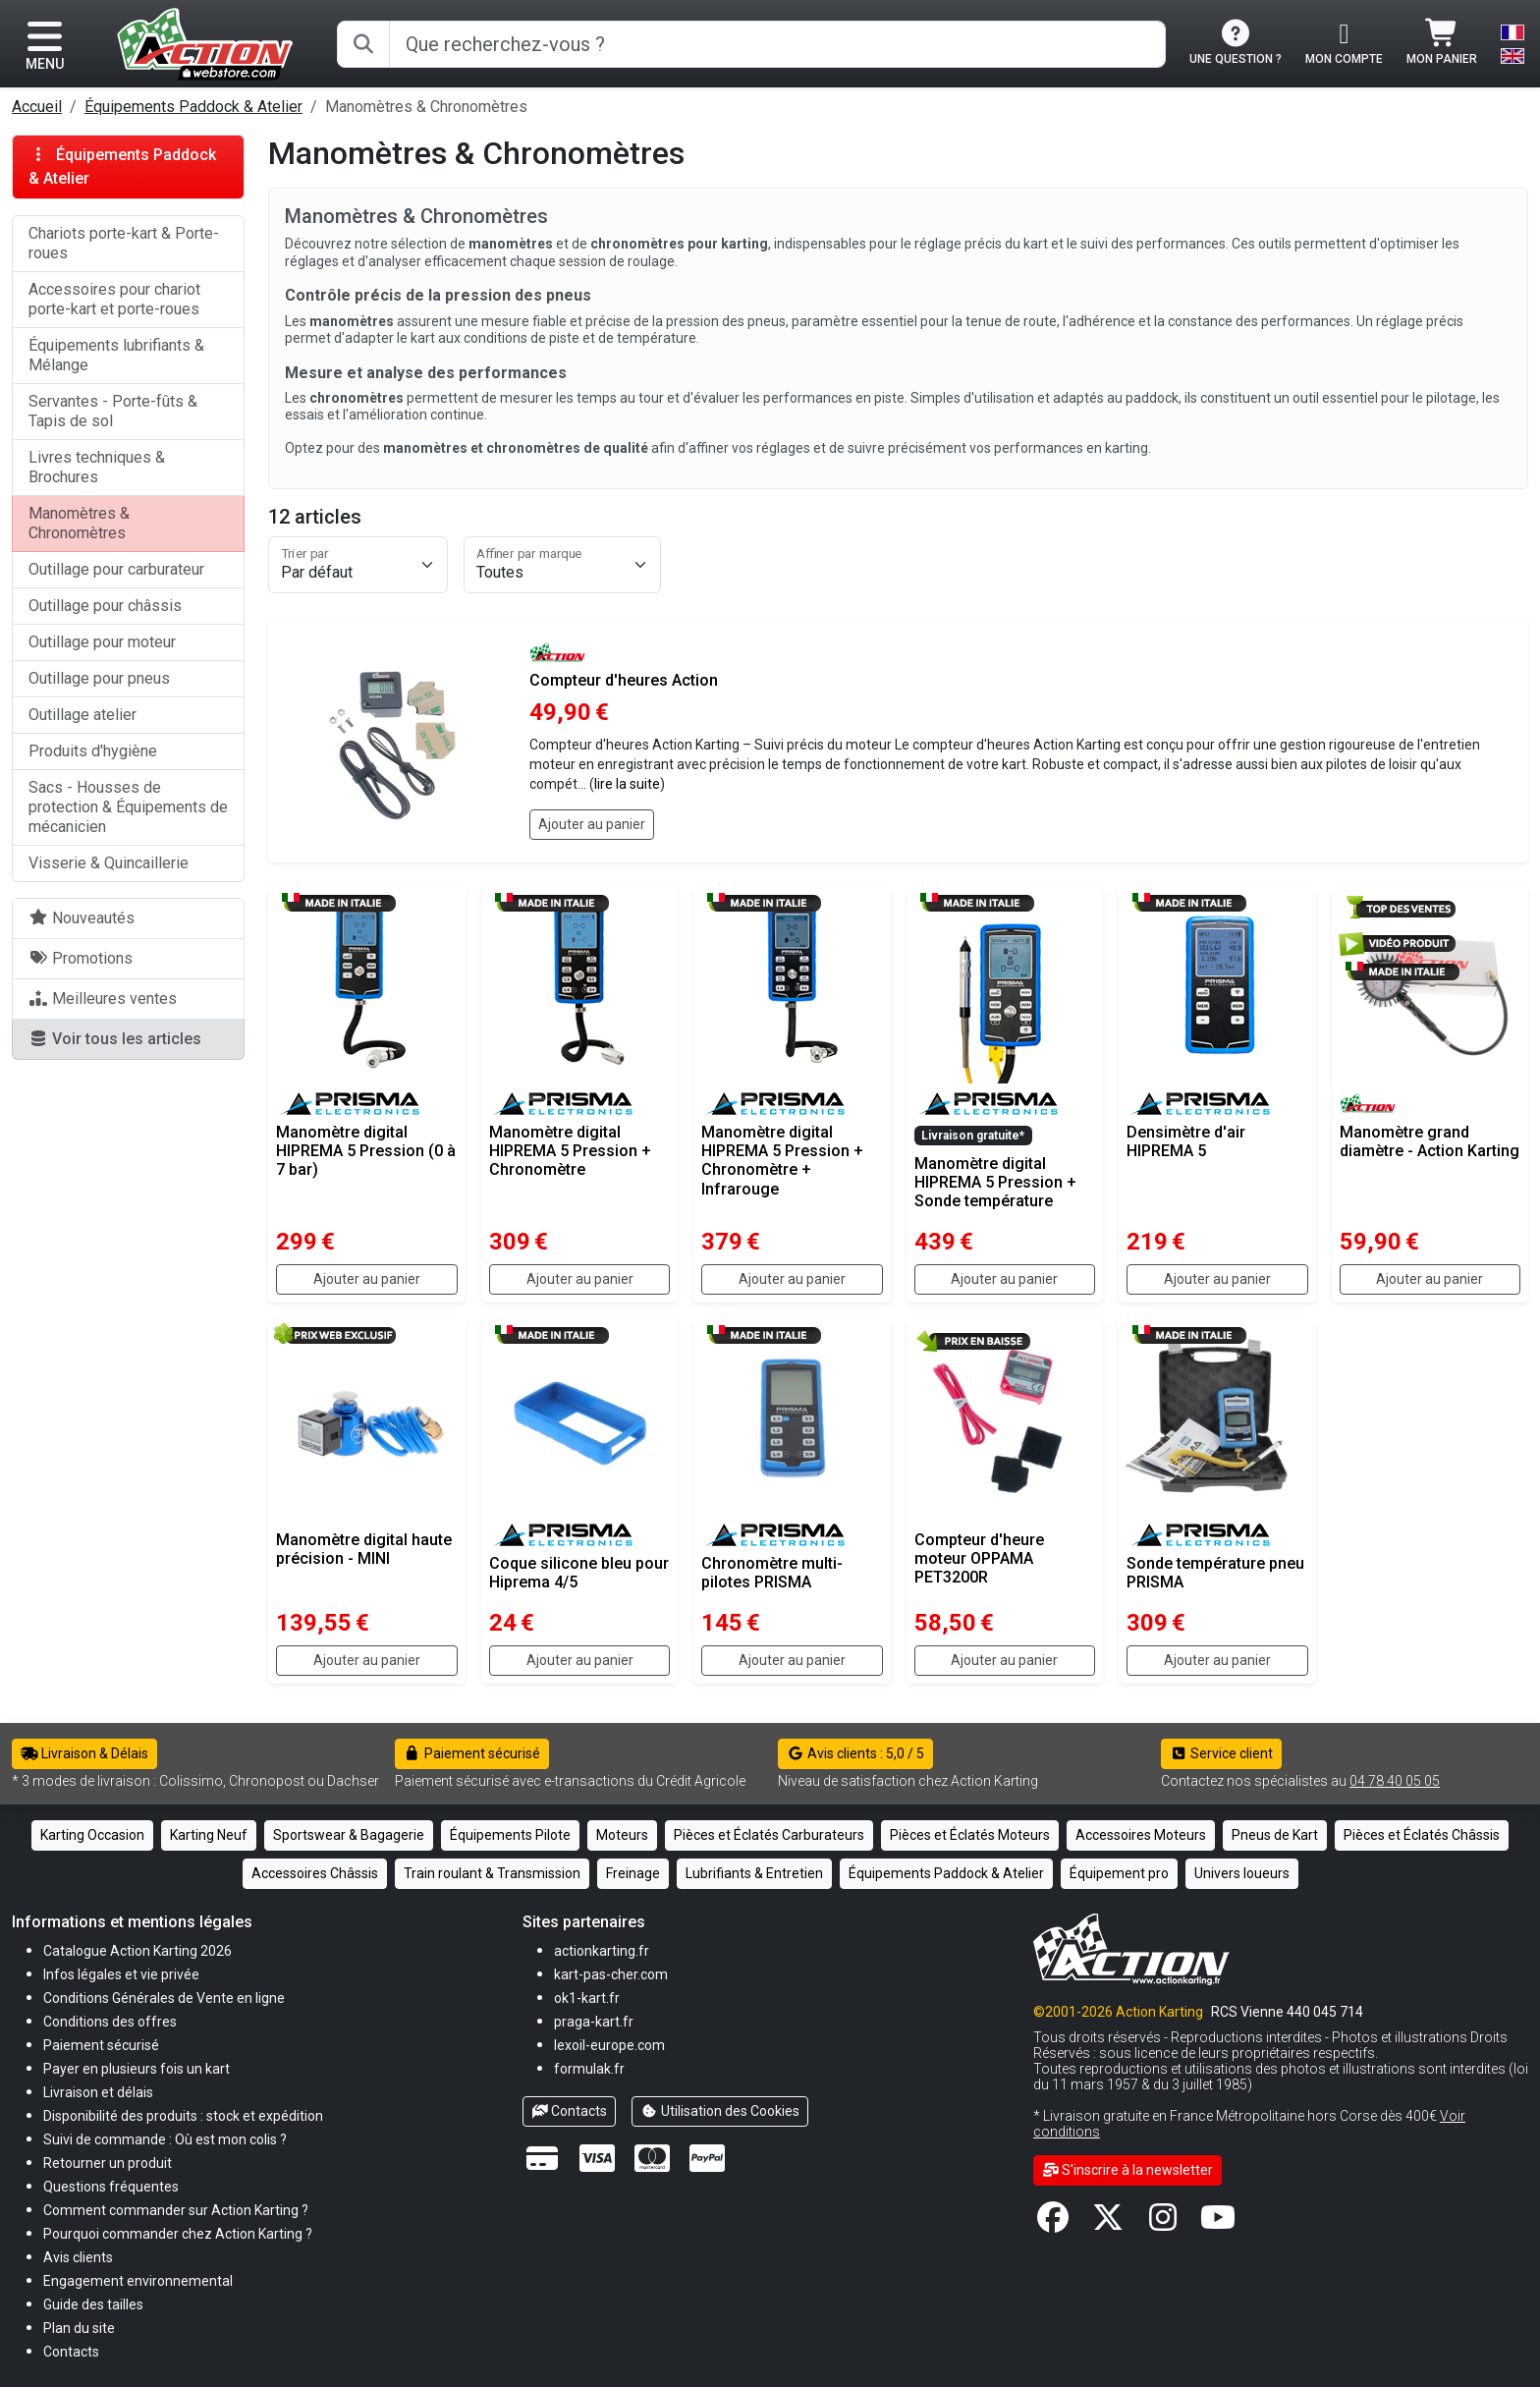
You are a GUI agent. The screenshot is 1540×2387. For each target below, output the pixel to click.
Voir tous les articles (114, 1038)
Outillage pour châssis (105, 605)
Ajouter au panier (591, 824)
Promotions (80, 958)
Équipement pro (1119, 1873)
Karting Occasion (92, 1835)
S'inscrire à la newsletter (1128, 2170)
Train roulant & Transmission (492, 1873)
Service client (1221, 1753)
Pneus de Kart (1275, 1835)
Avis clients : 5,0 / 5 (855, 1753)
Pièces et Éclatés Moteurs (970, 1835)
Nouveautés (81, 918)
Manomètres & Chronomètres (79, 523)
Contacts (569, 2111)
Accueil (37, 106)
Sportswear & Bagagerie (348, 1835)
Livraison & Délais (84, 1753)
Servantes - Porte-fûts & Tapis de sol (112, 411)
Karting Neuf (209, 1835)
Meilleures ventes (102, 998)
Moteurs (622, 1835)
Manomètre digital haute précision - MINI (364, 1549)
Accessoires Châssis (314, 1873)
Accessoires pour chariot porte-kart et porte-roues (114, 299)
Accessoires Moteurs (1140, 1835)
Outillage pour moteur (102, 642)
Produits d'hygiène (92, 751)
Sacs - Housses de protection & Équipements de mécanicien (128, 807)
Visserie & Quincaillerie (108, 863)
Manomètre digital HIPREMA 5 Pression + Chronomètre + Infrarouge (782, 1160)
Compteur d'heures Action (623, 680)
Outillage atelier (82, 714)
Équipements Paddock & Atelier (193, 106)
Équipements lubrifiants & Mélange (116, 355)
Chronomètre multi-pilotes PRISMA (772, 1572)
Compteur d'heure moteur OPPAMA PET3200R (979, 1558)
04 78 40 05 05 (1394, 1781)
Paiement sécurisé (472, 1753)
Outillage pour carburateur (116, 569)
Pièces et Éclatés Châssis (1422, 1835)
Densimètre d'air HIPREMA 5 (1186, 1141)
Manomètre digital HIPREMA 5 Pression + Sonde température (995, 1182)
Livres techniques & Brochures (96, 467)
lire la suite (627, 784)
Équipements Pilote (510, 1835)
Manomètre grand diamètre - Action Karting (1429, 1141)
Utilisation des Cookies (719, 2111)
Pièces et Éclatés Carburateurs (769, 1835)
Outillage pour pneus (99, 678)
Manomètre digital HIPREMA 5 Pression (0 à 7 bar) (366, 1151)
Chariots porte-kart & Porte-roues (123, 243)
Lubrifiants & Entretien (754, 1873)
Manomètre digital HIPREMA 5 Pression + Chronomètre (570, 1151)
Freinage (633, 1873)
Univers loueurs (1242, 1873)
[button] (93, 2304)
